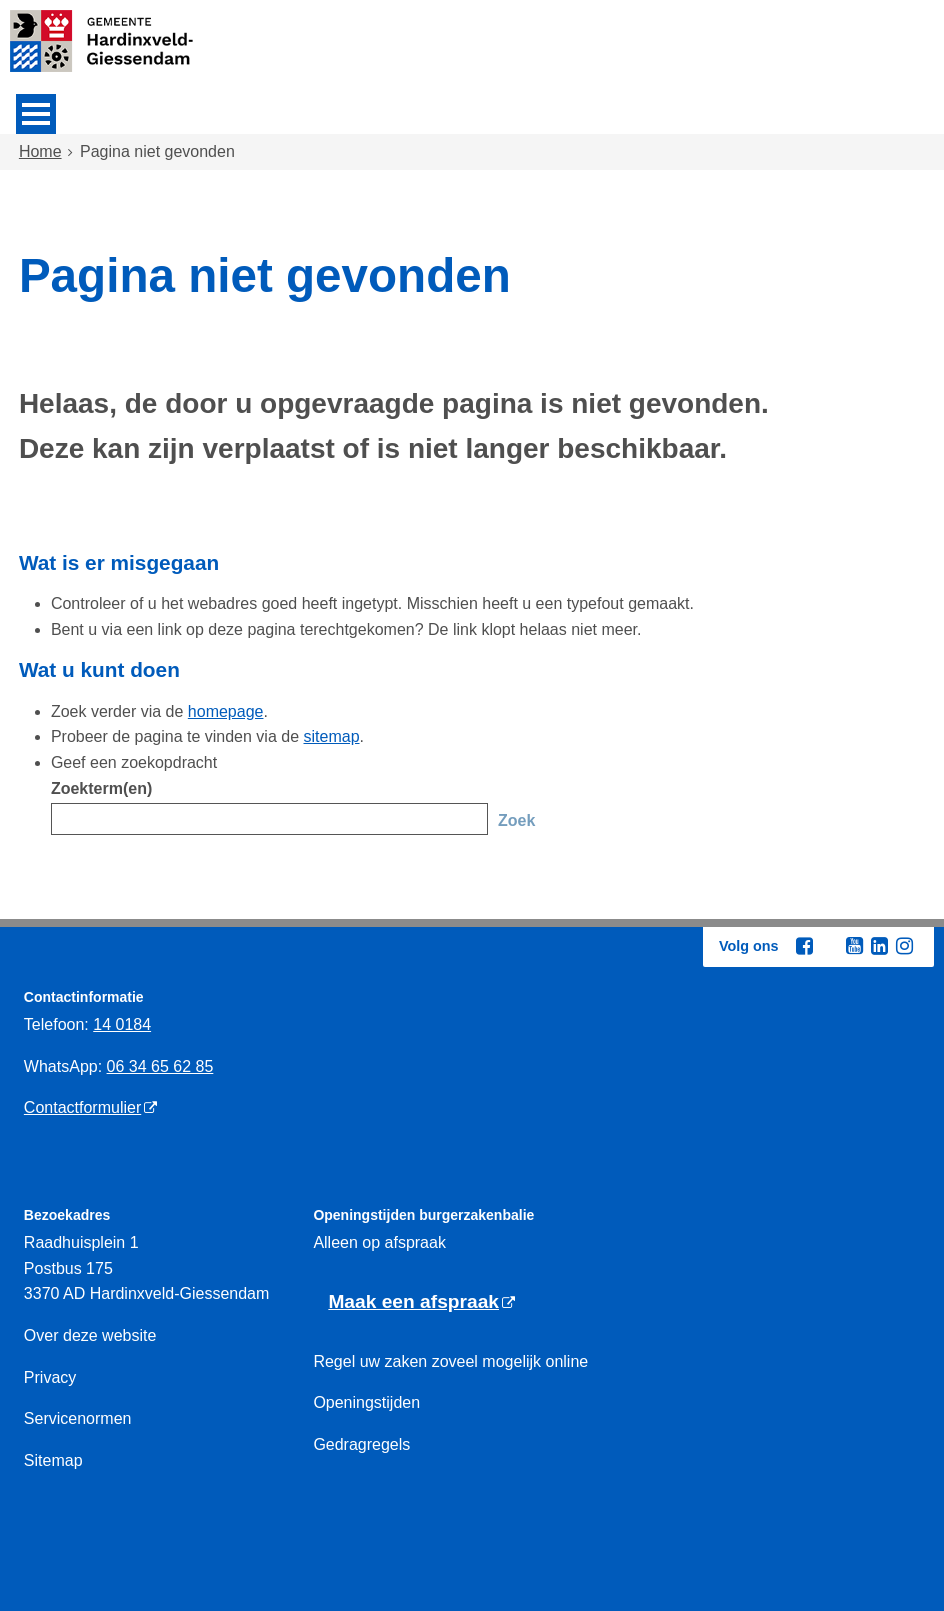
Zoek (516, 820)
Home (40, 151)
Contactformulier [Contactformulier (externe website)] (82, 1107)
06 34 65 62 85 (160, 1066)
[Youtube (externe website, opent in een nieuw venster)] (854, 946)
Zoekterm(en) (101, 788)
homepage (226, 711)
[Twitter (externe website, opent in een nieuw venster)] (829, 947)
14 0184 (122, 1024)
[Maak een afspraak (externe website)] (421, 1302)
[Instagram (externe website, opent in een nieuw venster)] (904, 946)
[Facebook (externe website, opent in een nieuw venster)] (804, 946)
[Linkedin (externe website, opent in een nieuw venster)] (879, 946)
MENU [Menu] (36, 114)
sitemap (332, 736)
